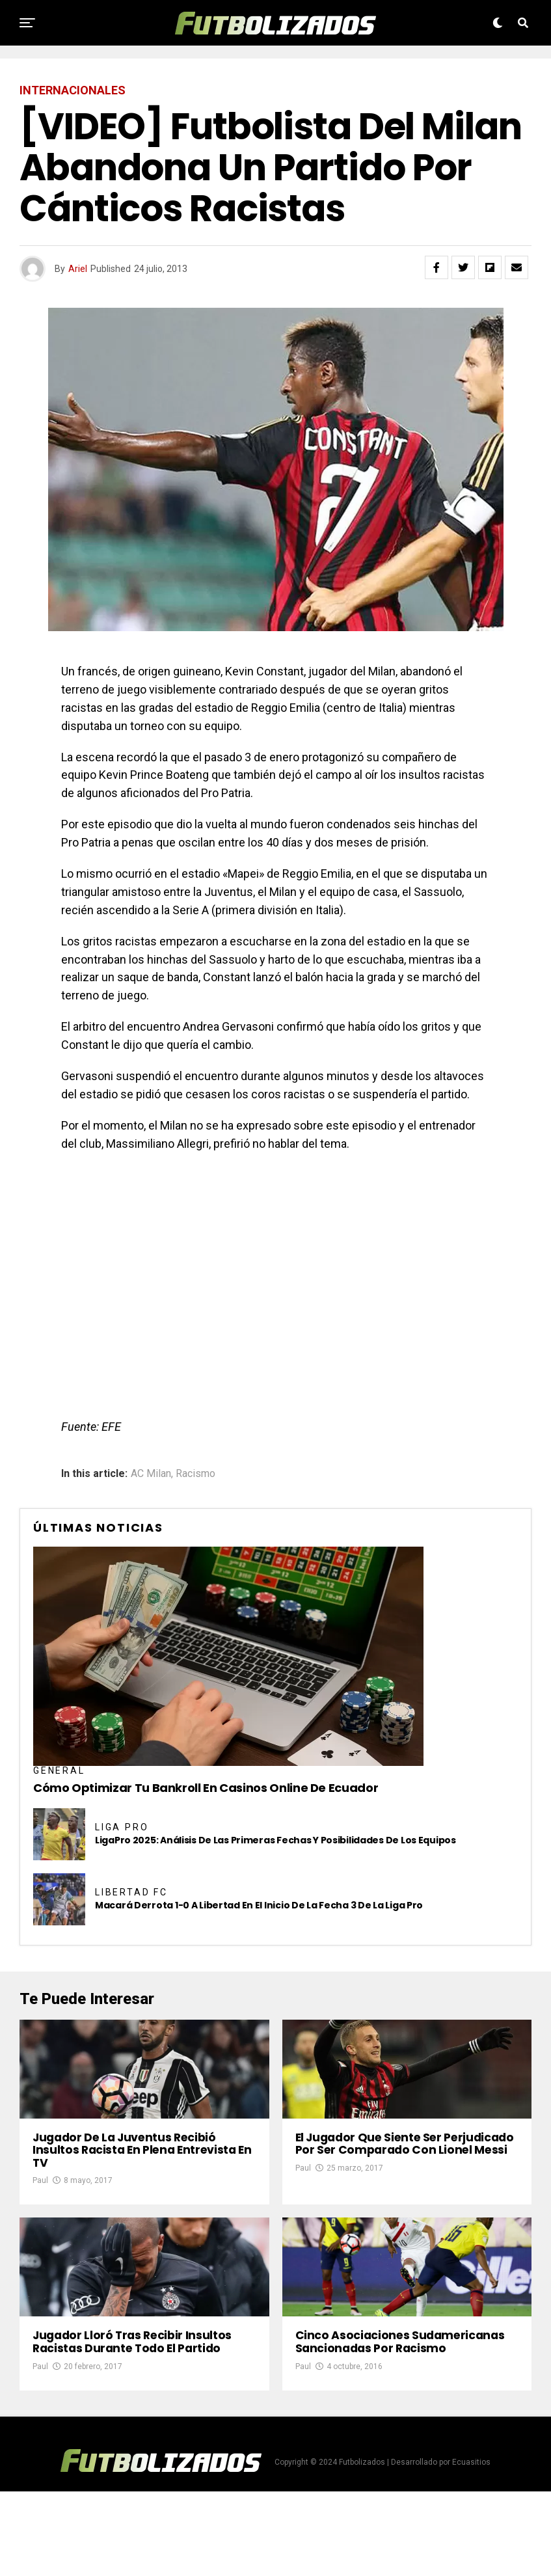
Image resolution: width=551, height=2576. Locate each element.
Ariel (77, 269)
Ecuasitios (471, 2546)
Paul (40, 2223)
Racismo (195, 1474)
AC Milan (151, 1474)
